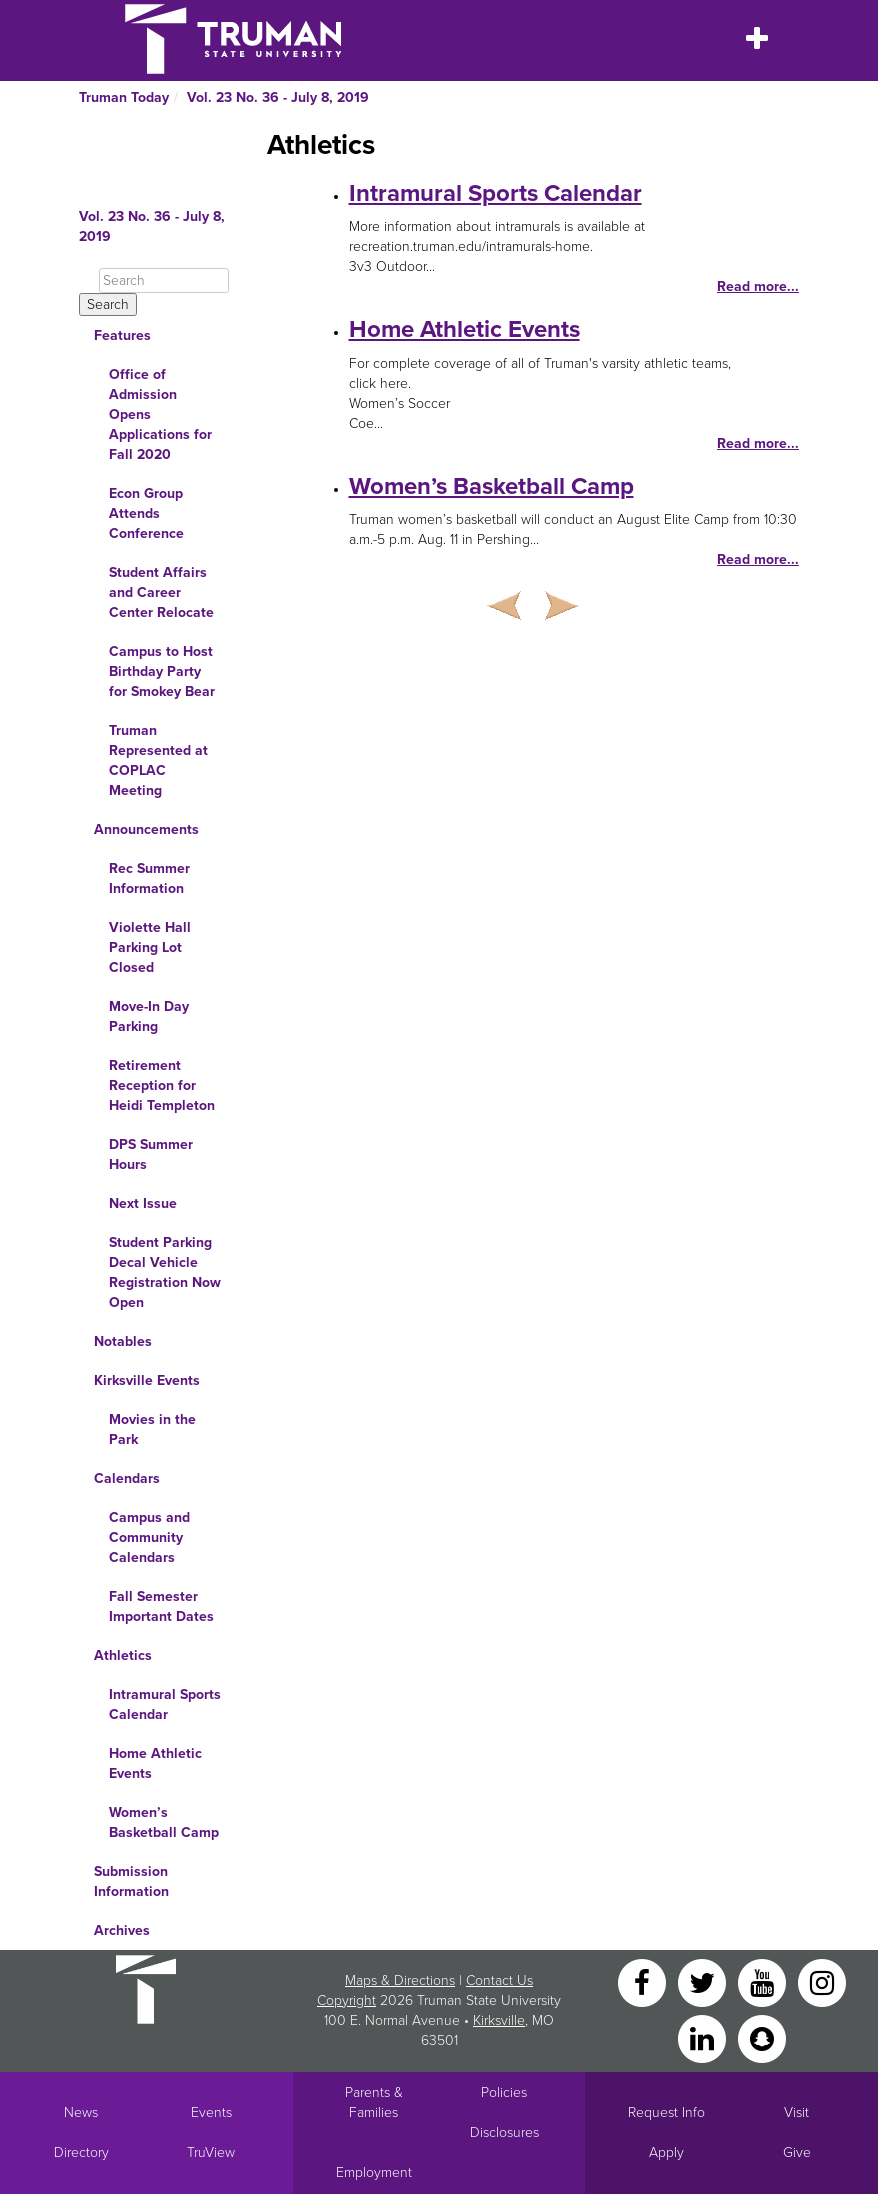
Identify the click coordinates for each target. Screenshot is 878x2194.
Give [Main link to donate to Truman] (797, 2152)
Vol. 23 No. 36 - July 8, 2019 (278, 97)
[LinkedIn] (704, 2037)
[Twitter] (704, 1981)
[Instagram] (822, 1981)
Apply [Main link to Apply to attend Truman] (666, 2152)
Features (122, 335)
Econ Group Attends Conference (146, 513)
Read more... (758, 286)
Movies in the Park (152, 1429)
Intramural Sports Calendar (165, 1704)
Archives (122, 1930)
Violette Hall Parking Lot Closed (150, 947)
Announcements (146, 829)
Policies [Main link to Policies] (504, 2092)
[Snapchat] (762, 2037)
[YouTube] (764, 1981)
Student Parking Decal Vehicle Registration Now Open (165, 1272)
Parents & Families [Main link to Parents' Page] (374, 2102)
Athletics (123, 1655)
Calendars (127, 1478)
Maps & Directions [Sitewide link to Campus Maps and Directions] (400, 1980)
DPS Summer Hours (151, 1154)
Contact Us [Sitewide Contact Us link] (499, 1980)
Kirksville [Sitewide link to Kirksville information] (499, 2020)
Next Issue (143, 1203)
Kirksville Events (147, 1380)
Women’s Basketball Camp (164, 1822)
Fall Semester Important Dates (161, 1606)
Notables (123, 1341)
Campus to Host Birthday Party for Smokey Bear (162, 671)
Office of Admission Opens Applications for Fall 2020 (160, 414)
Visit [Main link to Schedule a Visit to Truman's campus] (796, 2112)
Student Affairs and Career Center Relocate (161, 592)
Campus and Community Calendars (149, 1537)
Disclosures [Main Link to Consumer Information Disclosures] (504, 2132)
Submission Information (131, 1881)
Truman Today (124, 97)
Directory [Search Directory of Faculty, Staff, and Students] (81, 2152)
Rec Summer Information (149, 878)
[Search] (164, 280)
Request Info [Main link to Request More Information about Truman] (666, 2112)
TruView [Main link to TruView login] (211, 2152)
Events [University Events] (211, 2112)
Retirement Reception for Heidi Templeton (162, 1085)
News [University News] (81, 2112)
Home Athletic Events (155, 1763)
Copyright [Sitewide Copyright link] (346, 2000)
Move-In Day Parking (149, 1016)
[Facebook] (644, 1981)
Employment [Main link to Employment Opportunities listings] (374, 2172)
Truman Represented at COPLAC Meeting (158, 760)
